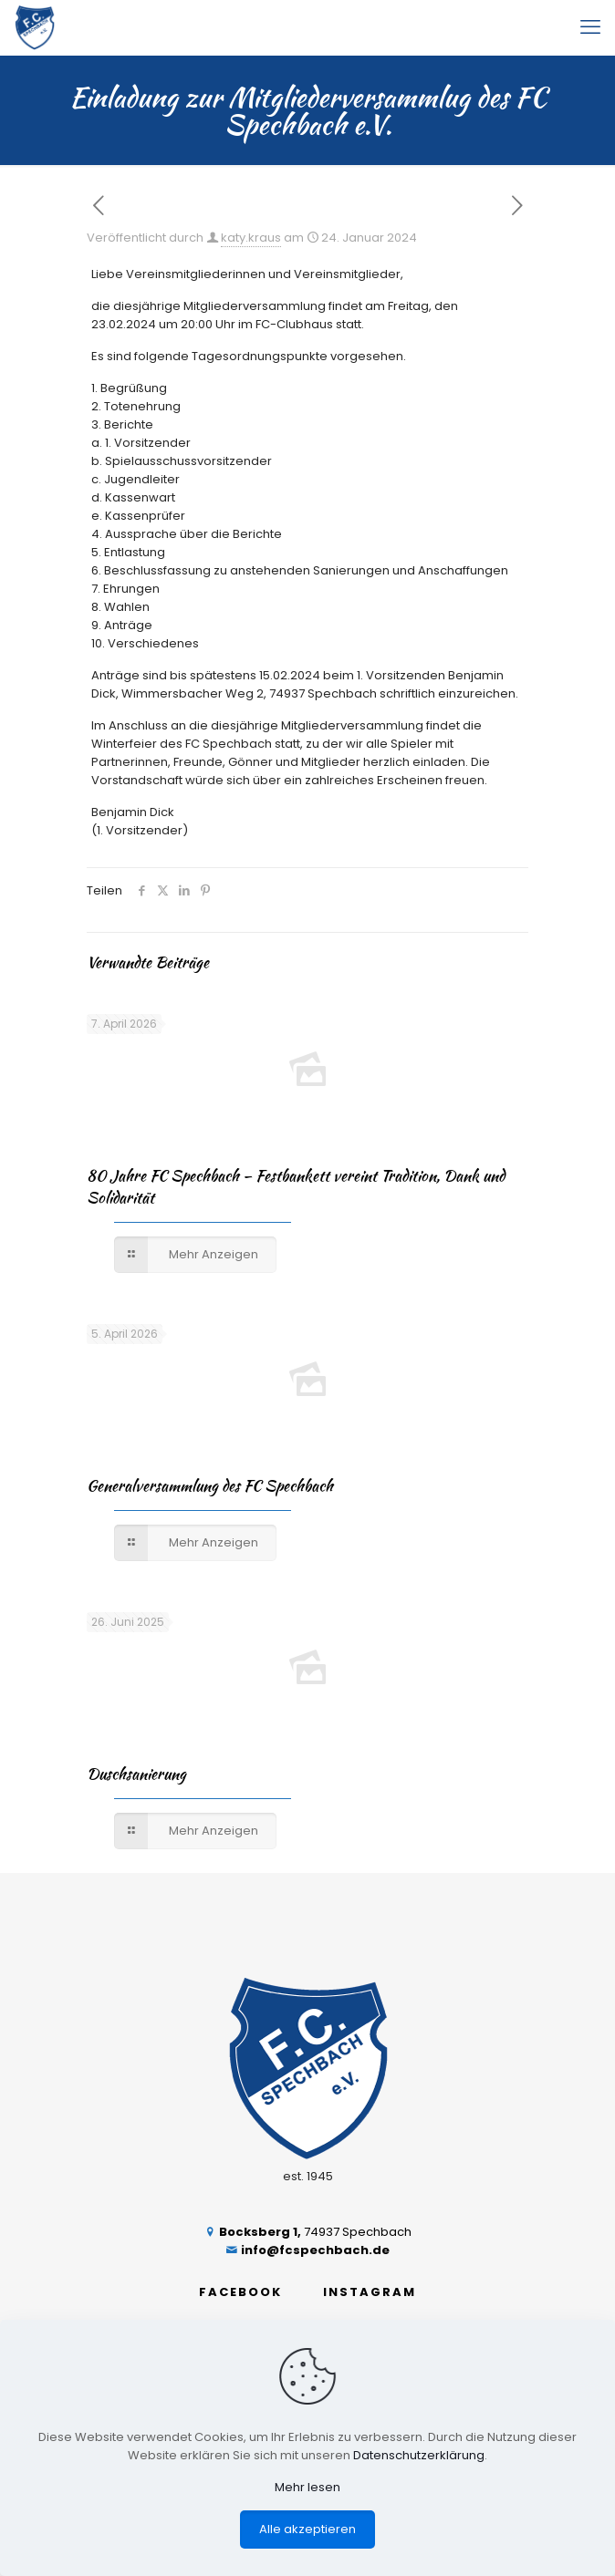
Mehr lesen (307, 2487)
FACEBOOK (240, 2292)
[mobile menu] (590, 27)
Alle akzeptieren (307, 2529)
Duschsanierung (136, 1774)
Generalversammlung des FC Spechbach (210, 1485)
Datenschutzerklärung (419, 2455)
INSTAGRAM (369, 2292)
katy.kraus (251, 237)
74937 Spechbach (308, 2231)
